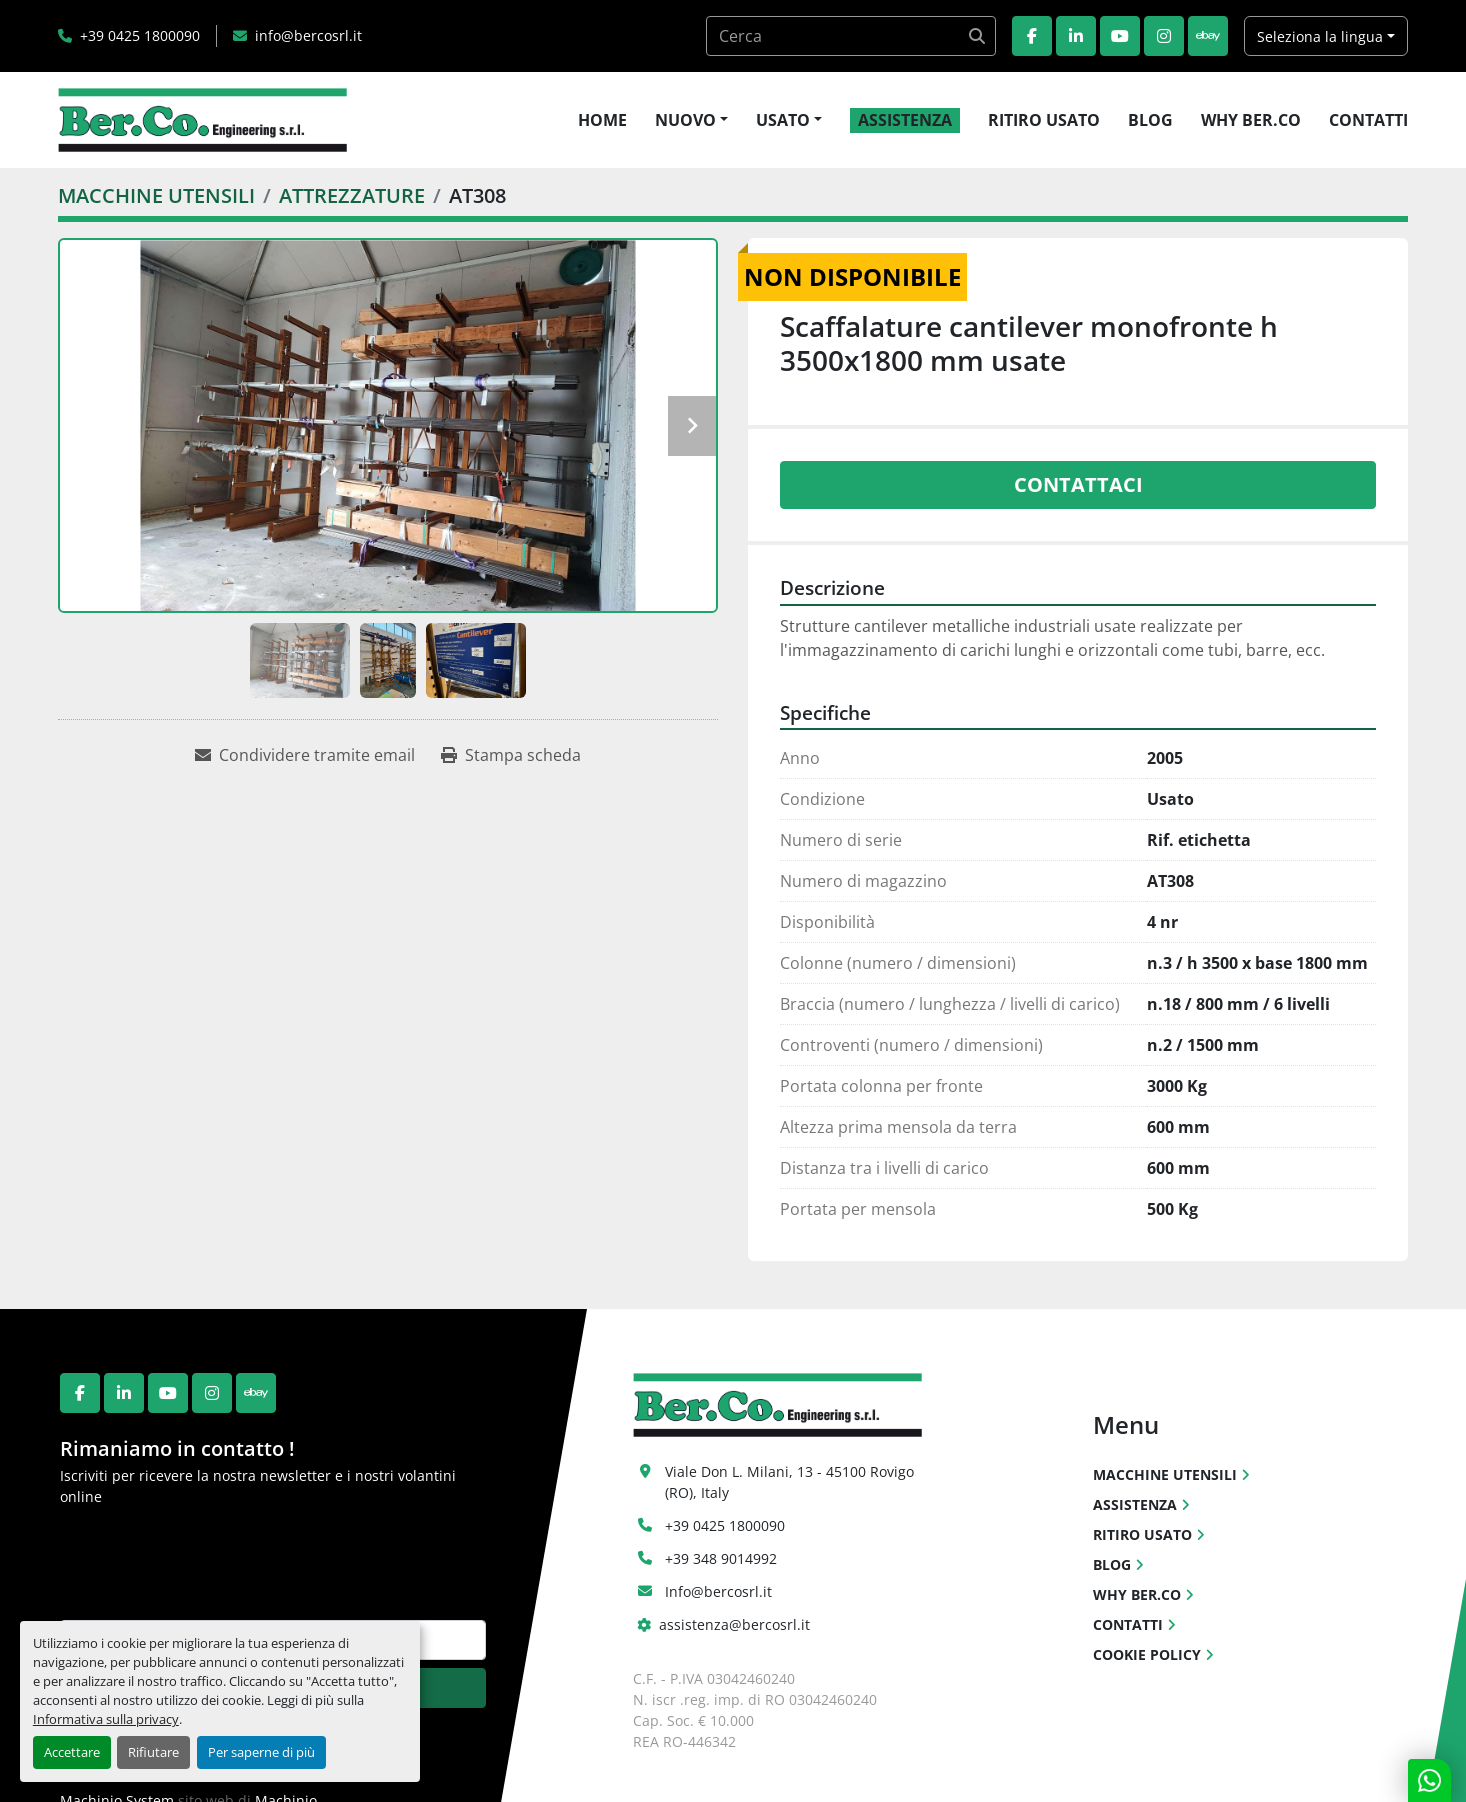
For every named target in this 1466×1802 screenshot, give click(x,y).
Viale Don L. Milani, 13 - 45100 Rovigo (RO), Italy (791, 1482)
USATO (783, 120)
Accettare (72, 1752)
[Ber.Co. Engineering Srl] (777, 1403)
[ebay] (1208, 36)
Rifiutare (153, 1752)
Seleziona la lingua (1320, 36)
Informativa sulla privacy (106, 1719)
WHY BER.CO (1251, 120)
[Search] (851, 36)
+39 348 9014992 (721, 1558)
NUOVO (685, 120)
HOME (602, 120)
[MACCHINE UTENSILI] (156, 195)
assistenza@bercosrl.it (734, 1624)
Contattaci (1078, 484)
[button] (691, 120)
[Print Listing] (511, 755)
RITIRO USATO (1044, 120)
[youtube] (1120, 36)
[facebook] (1032, 36)
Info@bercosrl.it (718, 1591)
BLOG (1150, 120)
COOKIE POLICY (1147, 1654)
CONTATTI (1368, 120)
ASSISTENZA (905, 120)
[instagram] (1164, 36)
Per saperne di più (261, 1752)
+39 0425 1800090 (140, 35)
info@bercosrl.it (308, 35)
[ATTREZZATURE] (352, 195)
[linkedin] (1076, 36)
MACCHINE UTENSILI (1165, 1474)
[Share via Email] (305, 755)
